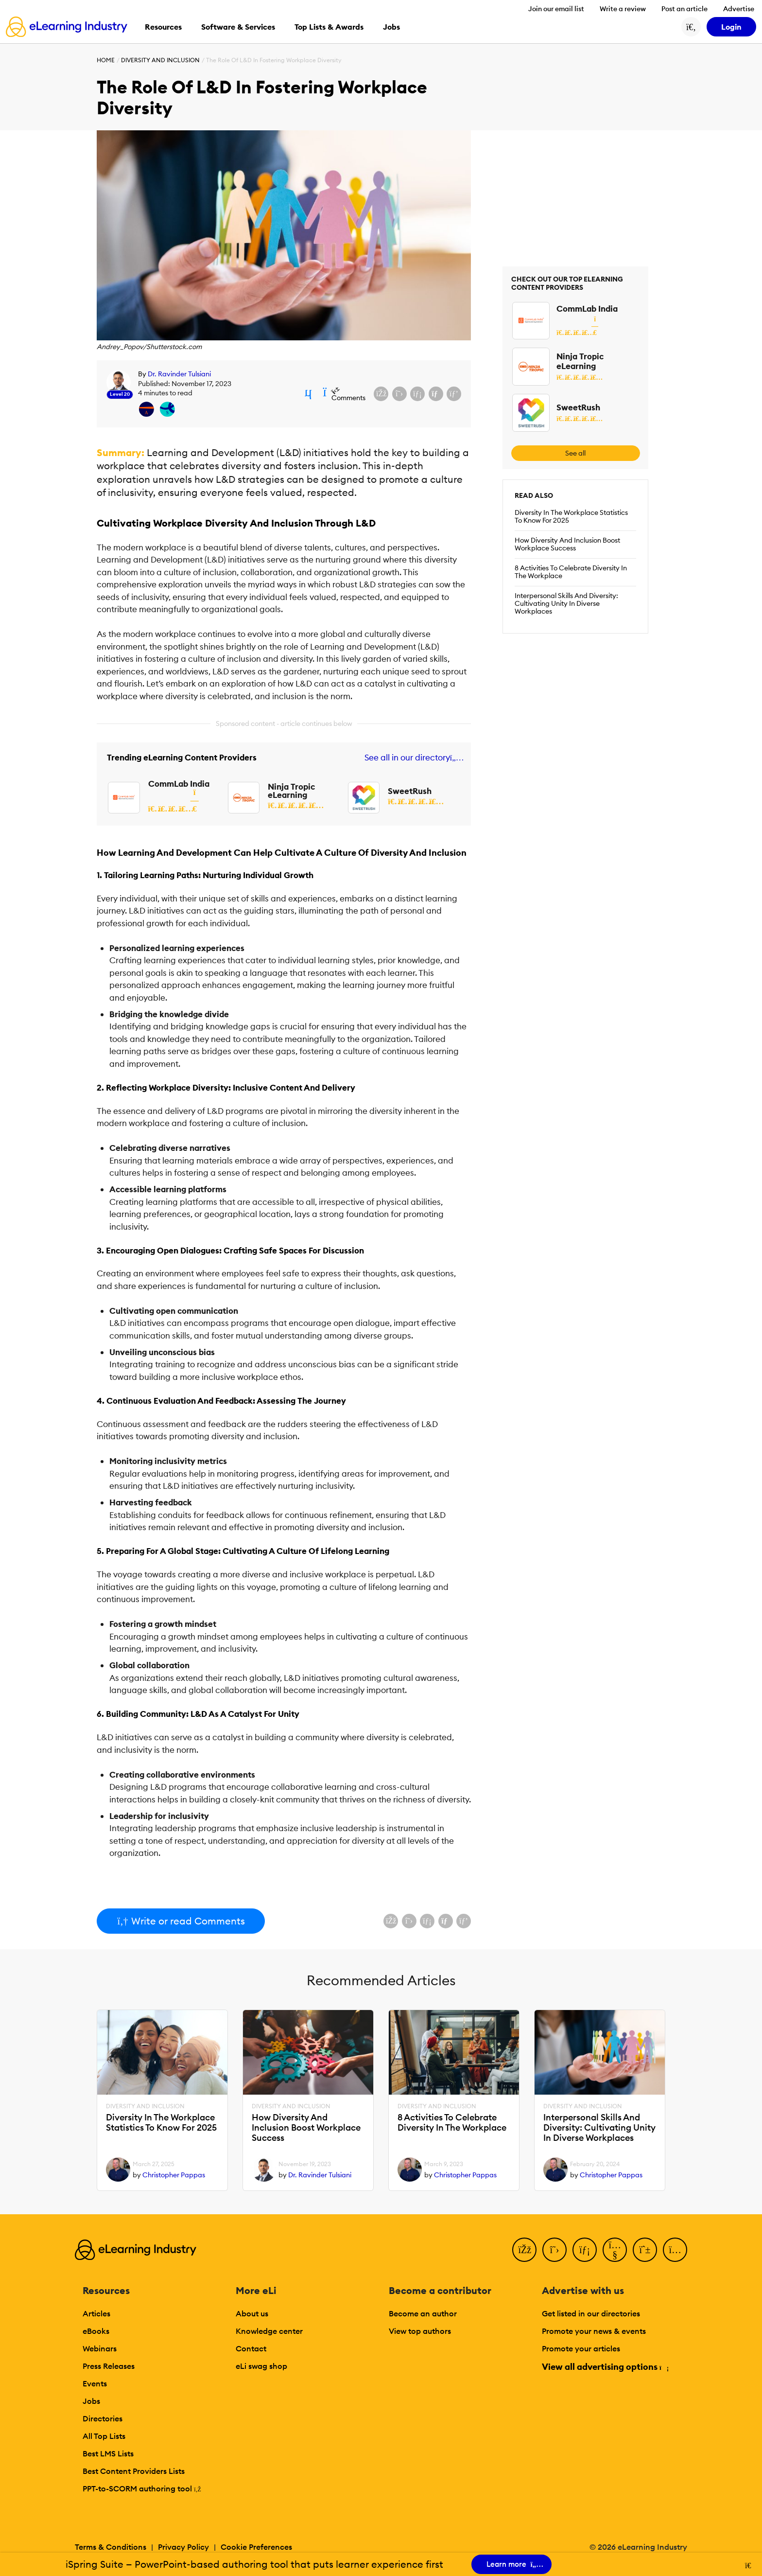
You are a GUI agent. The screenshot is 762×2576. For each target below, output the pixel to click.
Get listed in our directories (591, 2313)
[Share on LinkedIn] (417, 394)
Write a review (623, 8)
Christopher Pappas (173, 2174)
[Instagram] (675, 2250)
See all (575, 453)
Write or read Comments (181, 1921)
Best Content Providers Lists (134, 2471)
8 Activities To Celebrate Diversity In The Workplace (571, 572)
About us (252, 2313)
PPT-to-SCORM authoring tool (142, 2488)
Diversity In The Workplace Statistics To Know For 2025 (571, 516)
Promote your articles (581, 2348)
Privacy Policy (183, 2547)
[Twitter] (554, 2250)
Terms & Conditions (110, 2547)
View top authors (420, 2331)
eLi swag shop (261, 2366)
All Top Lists (104, 2436)
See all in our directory (412, 758)
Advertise (738, 8)
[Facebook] (524, 2250)
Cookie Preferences (256, 2547)
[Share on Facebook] (381, 394)
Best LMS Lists (108, 2453)
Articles (96, 2313)
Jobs (91, 2401)
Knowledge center (269, 2331)
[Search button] (691, 26)
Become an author (423, 2313)
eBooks (96, 2331)
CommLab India (178, 783)
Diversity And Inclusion (160, 60)
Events (95, 2383)
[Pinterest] (645, 2250)
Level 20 (120, 394)
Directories (102, 2418)
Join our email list (556, 8)
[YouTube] (615, 2250)
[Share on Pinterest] (454, 394)
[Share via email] (436, 394)
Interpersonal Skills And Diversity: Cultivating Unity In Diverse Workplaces (566, 603)
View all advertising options (605, 2366)
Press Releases (109, 2366)
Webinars (100, 2348)
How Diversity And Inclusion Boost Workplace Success (567, 544)
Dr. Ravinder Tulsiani (179, 374)
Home (106, 60)
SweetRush (410, 791)
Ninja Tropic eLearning (291, 790)
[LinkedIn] (584, 2250)
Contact (251, 2348)
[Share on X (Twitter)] (399, 394)
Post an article (684, 8)
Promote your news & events (594, 2331)
